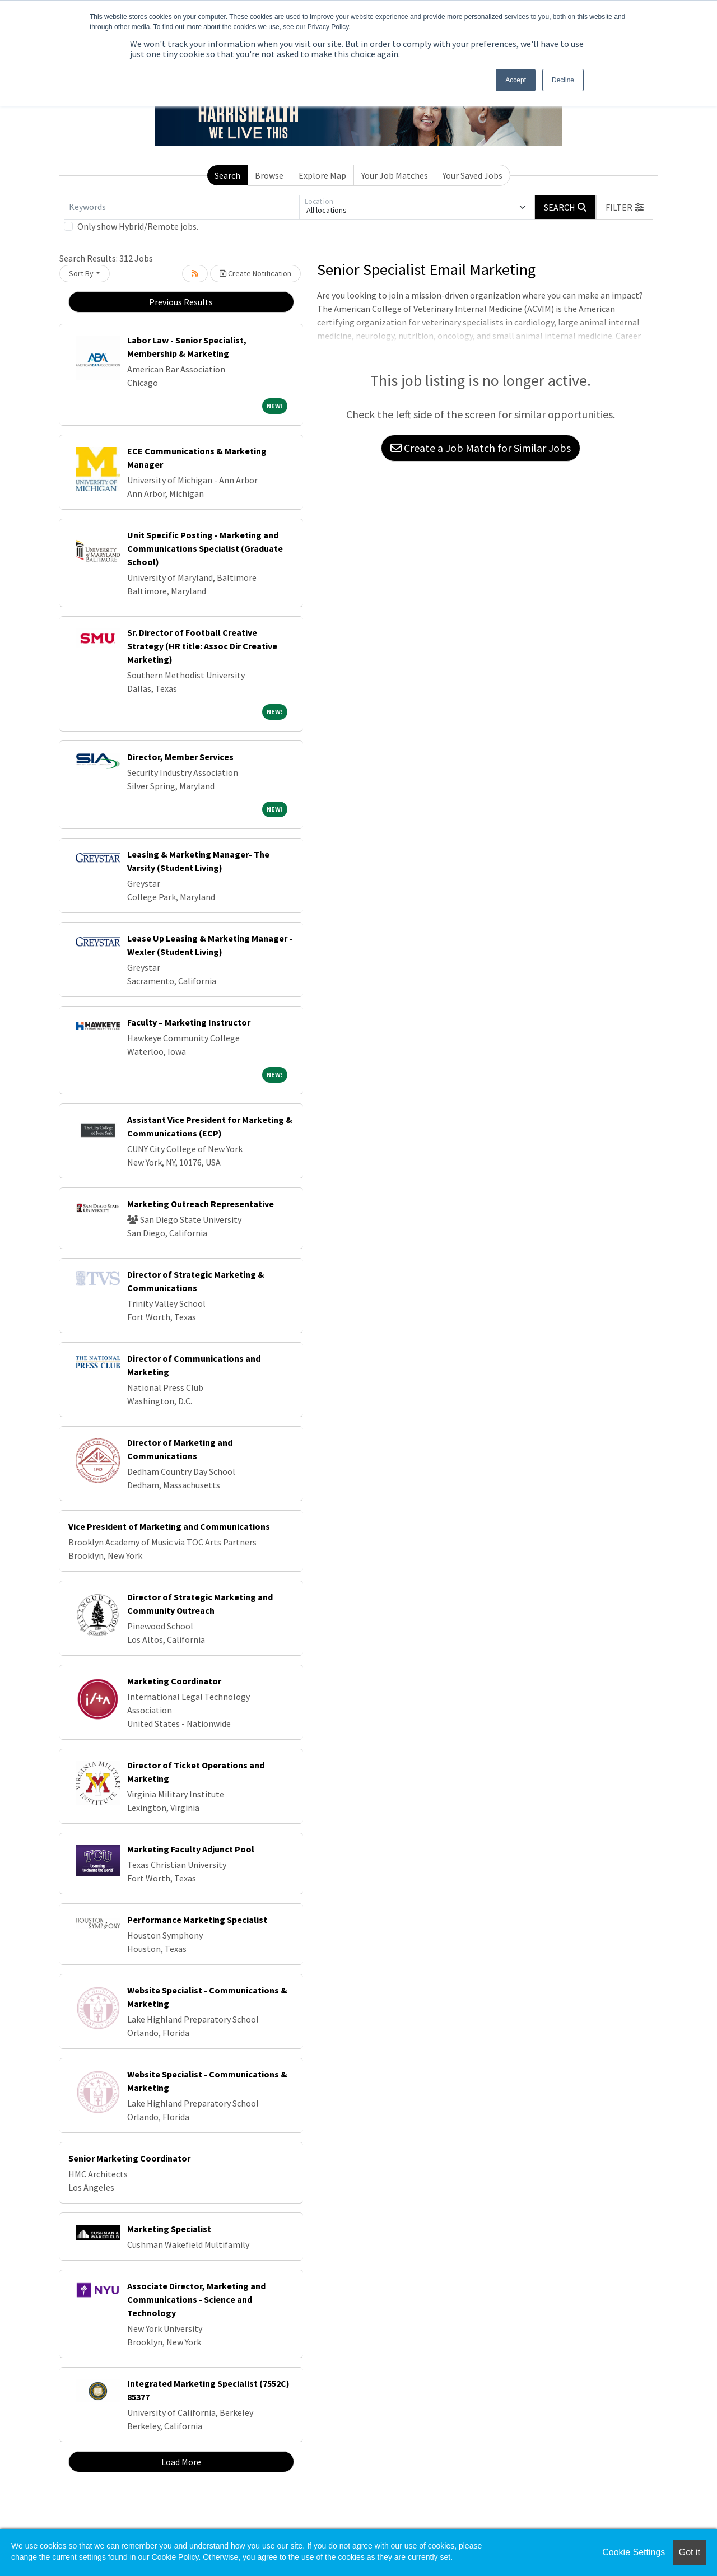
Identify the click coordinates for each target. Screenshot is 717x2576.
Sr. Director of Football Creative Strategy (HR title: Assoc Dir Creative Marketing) (202, 646)
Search (227, 175)
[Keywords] (181, 207)
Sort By (81, 273)
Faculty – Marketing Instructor (188, 1022)
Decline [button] (563, 80)
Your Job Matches (394, 175)
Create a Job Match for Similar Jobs (480, 448)
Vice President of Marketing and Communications (169, 1526)
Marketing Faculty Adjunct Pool (190, 1849)
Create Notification (255, 273)
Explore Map (322, 175)
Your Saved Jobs (472, 175)
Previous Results (181, 302)
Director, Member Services (180, 756)
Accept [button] (515, 80)
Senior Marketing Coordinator (129, 2158)
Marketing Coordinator (174, 1681)
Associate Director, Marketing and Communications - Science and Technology (196, 2299)
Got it (689, 2552)
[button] (624, 207)
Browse (269, 175)
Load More (181, 2461)
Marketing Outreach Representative (200, 1203)
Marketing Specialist (169, 2228)
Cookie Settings (633, 2552)
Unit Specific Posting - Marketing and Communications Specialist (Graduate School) (205, 548)
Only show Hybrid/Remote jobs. (137, 226)
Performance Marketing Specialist (197, 1919)
